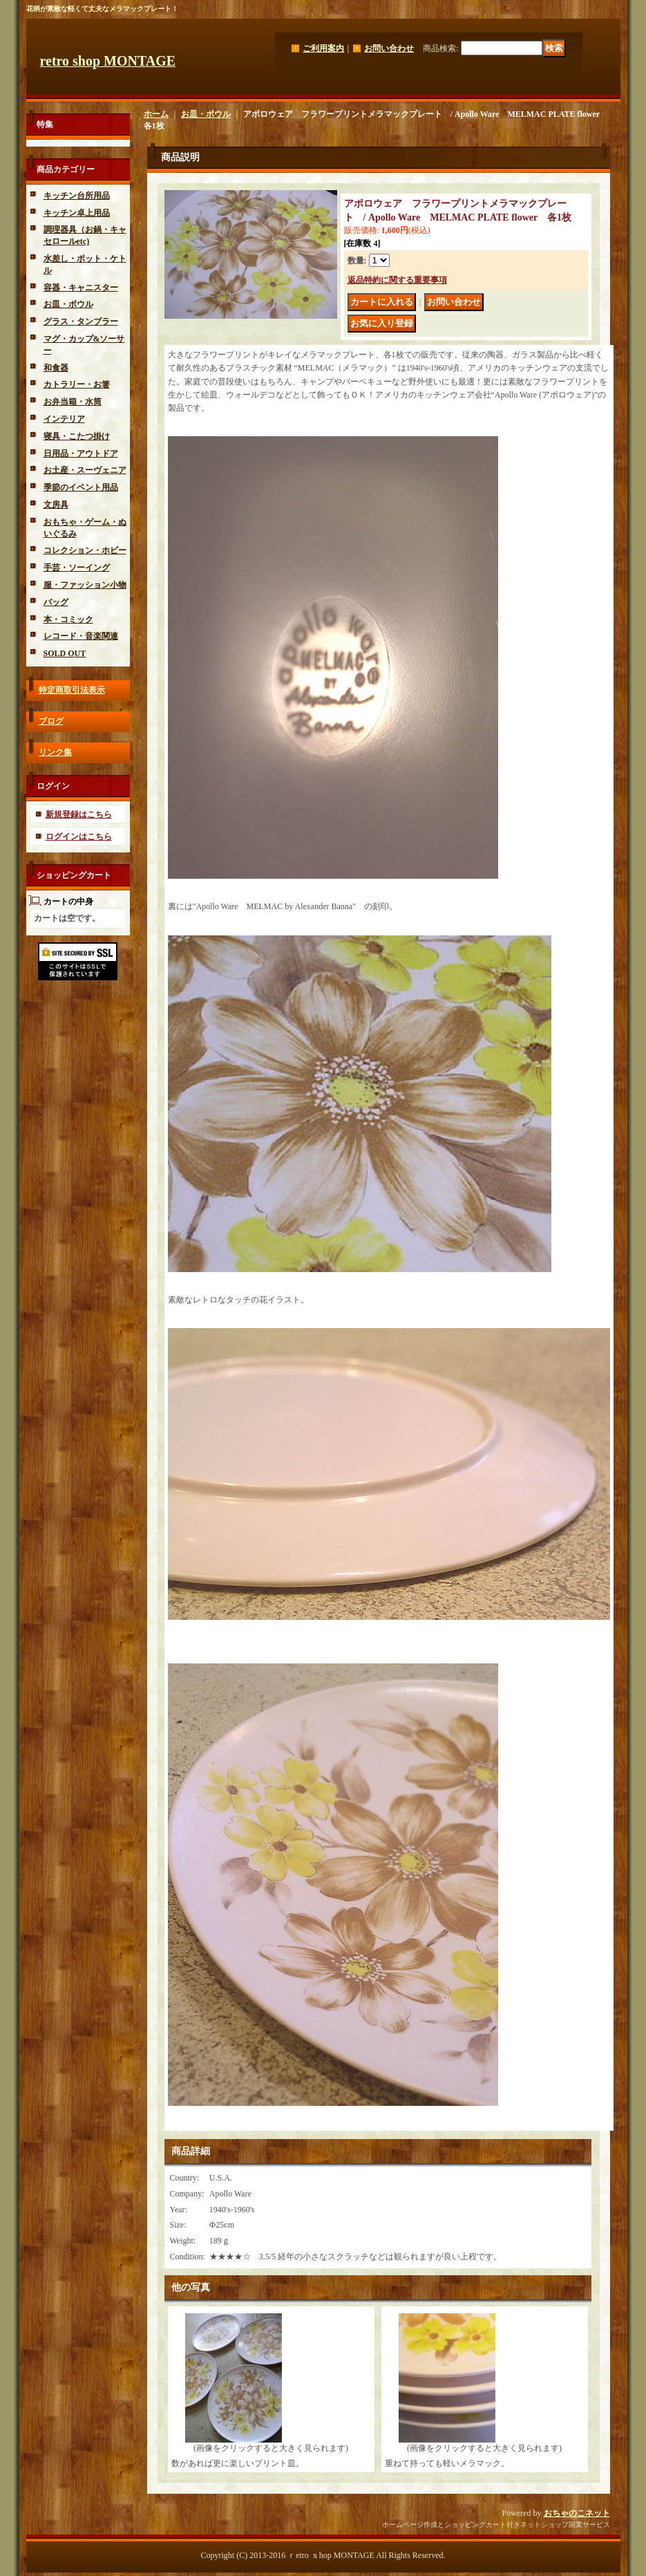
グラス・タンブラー (81, 321)
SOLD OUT (65, 653)
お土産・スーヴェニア (85, 470)
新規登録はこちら (79, 814)
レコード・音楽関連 (81, 636)
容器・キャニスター (81, 287)
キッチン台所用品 (77, 195)
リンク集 (55, 752)
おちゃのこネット (577, 2513)
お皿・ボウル (68, 304)
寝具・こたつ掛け (77, 436)
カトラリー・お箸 (77, 384)
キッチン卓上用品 (77, 213)
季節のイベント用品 (81, 487)
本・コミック (68, 619)
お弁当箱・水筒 (73, 402)
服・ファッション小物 (85, 585)
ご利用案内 (323, 48)
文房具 (56, 505)
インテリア (64, 419)
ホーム (156, 114)
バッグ (56, 602)
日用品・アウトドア (81, 453)
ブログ (51, 721)
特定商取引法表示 (72, 690)
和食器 (56, 368)
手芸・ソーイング (77, 567)
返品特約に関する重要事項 (397, 280)
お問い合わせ (389, 48)
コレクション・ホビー (85, 550)
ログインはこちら (79, 836)
